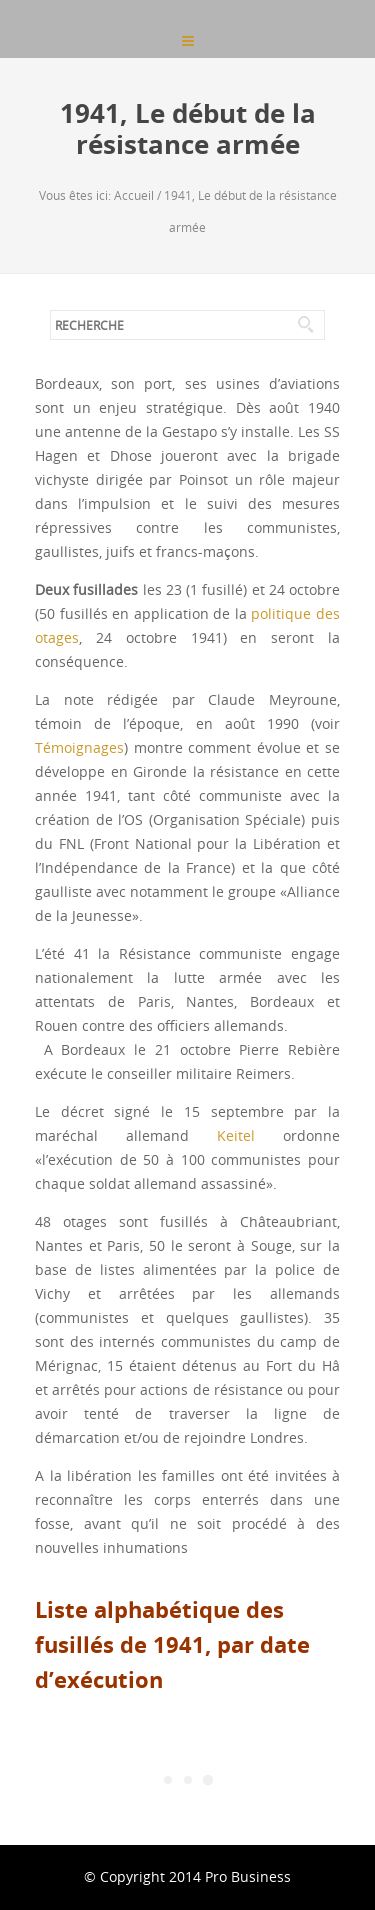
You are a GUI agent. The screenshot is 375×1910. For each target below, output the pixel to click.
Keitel (236, 1135)
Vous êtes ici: (76, 195)
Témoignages (79, 747)
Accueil (134, 195)
